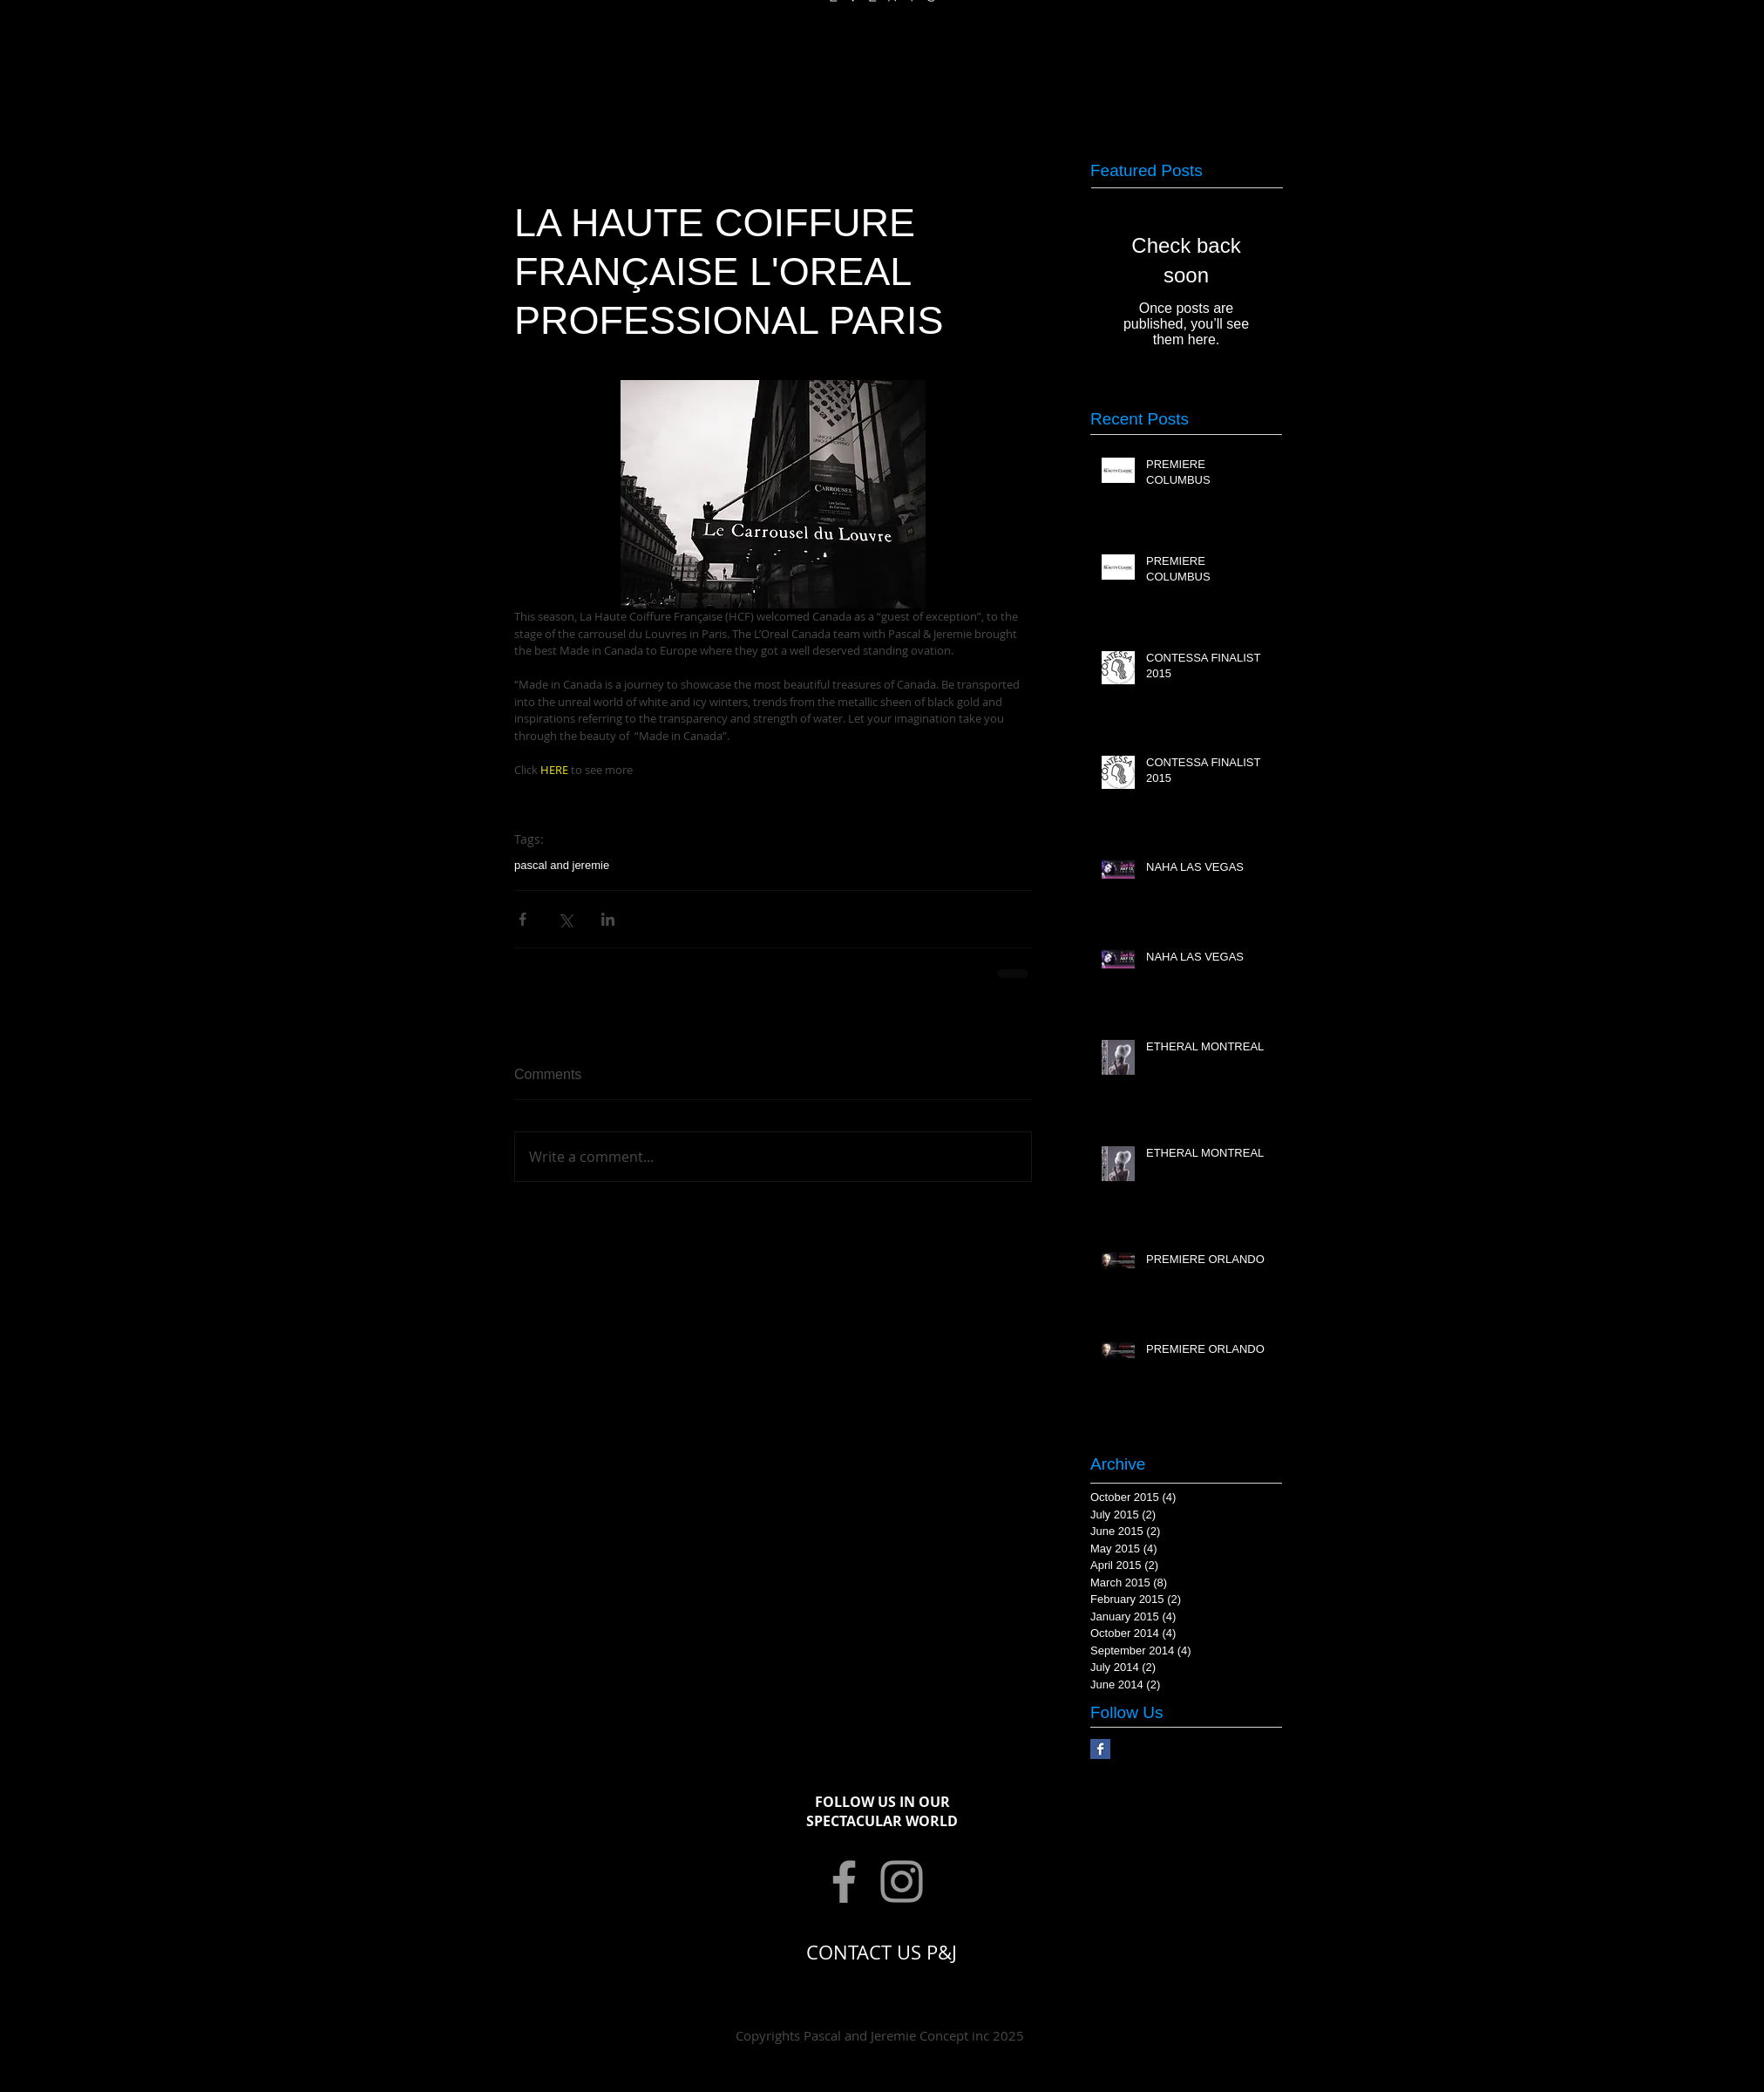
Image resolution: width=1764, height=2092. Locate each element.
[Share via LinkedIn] (608, 919)
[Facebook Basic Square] (1100, 1749)
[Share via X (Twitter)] (565, 919)
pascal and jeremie (561, 865)
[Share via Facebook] (522, 919)
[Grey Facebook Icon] (844, 1881)
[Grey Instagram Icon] (901, 1881)
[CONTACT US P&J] (881, 1952)
